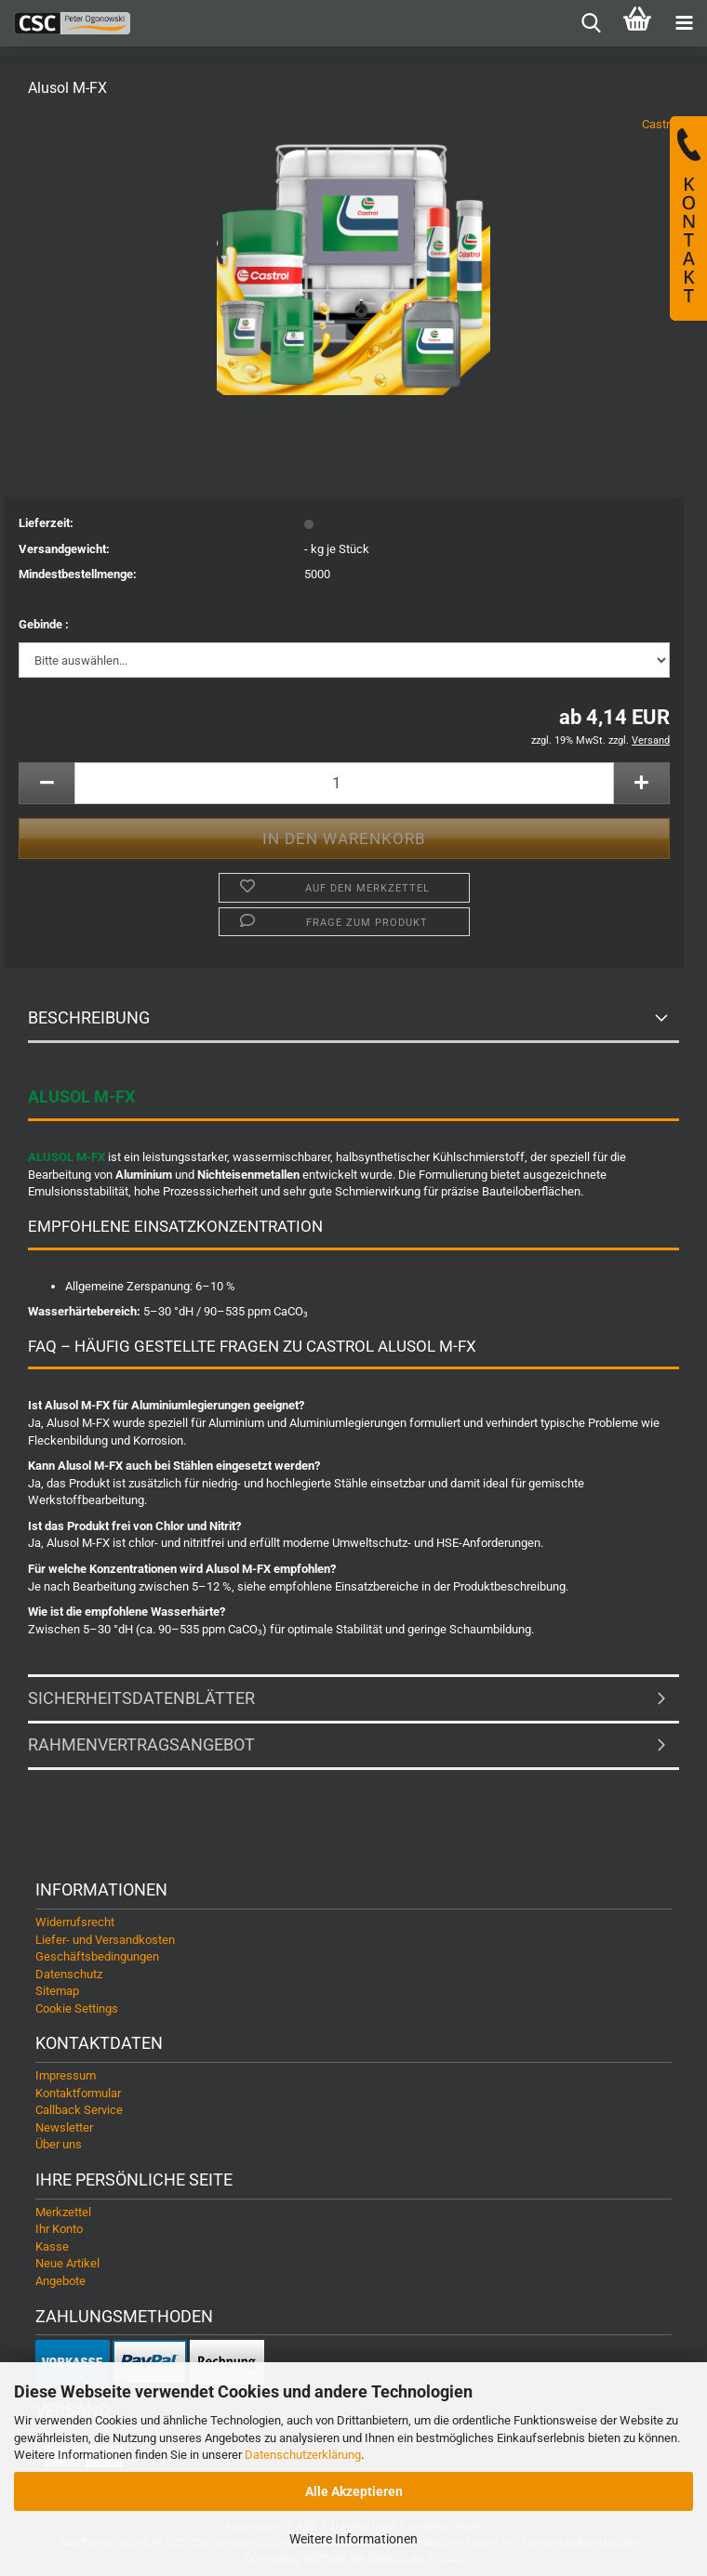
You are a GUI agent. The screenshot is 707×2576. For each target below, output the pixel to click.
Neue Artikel (67, 2263)
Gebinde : (44, 624)
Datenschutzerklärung (303, 2455)
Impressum (65, 2075)
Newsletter (64, 2127)
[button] (46, 783)
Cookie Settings (76, 2008)
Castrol (660, 124)
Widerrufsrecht (74, 1922)
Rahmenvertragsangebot (141, 1744)
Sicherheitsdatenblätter (141, 1698)
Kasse (52, 2246)
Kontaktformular (78, 2093)
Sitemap (57, 1991)
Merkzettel (63, 2212)
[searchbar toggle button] (590, 23)
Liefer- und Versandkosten (105, 1940)
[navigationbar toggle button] (683, 23)
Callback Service (79, 2110)
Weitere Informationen (353, 2538)
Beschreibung (89, 1017)
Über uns (58, 2144)
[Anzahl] (344, 783)
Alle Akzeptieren (354, 2491)
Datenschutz (68, 1974)
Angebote (60, 2281)
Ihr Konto (59, 2229)
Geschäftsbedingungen (97, 1956)
